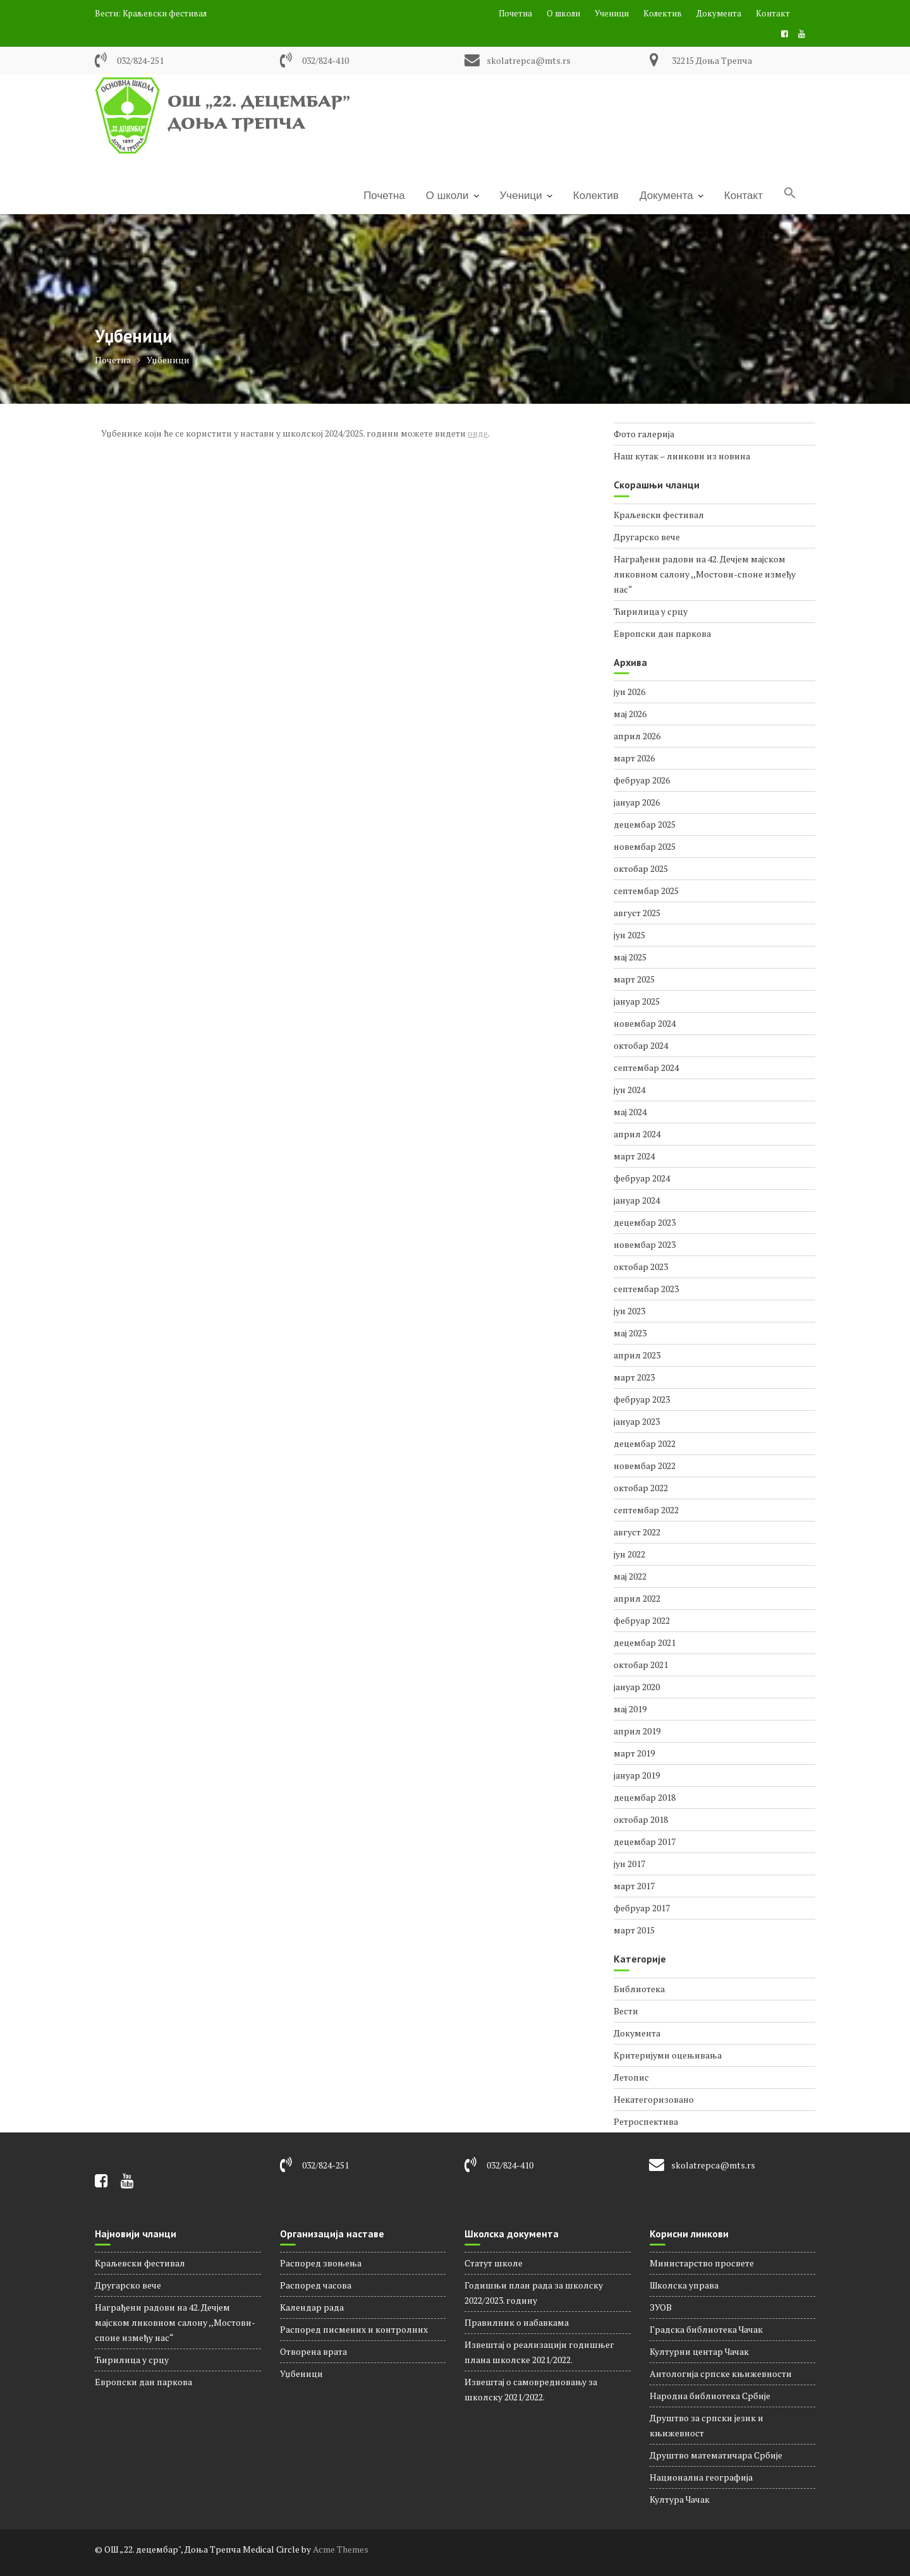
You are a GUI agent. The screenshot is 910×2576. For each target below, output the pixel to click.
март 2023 (634, 1377)
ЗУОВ (661, 2307)
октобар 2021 (641, 1665)
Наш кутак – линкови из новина (682, 456)
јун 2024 (629, 1090)
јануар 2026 (637, 802)
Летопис (631, 2077)
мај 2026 (630, 714)
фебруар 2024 (642, 1178)
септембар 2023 (646, 1289)
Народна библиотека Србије (710, 2396)
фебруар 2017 (642, 1908)
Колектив (662, 13)
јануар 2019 (637, 1775)
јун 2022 (629, 1554)
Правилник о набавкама (516, 2322)
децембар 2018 (645, 1797)
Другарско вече (647, 537)
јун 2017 (629, 1864)
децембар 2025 (645, 824)
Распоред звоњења (320, 2263)
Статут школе (493, 2263)
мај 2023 (630, 1333)
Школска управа (684, 2285)
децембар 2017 (645, 1841)
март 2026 (634, 758)
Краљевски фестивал (165, 13)
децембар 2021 (645, 1642)
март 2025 (634, 979)
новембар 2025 (645, 846)
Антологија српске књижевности (721, 2373)
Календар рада (312, 2307)
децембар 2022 (645, 1443)
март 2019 (634, 1753)
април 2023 (637, 1355)
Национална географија (701, 2477)
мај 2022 (630, 1576)
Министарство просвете (702, 2263)
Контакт (773, 13)
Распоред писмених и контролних (354, 2329)
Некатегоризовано (654, 2099)
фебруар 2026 (642, 780)
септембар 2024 (646, 1067)
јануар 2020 (637, 1687)
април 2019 (637, 1731)
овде (478, 433)
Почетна (515, 13)
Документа (718, 13)
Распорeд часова (315, 2285)
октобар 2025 (641, 868)
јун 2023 (629, 1311)
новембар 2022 (645, 1466)
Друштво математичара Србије (716, 2455)
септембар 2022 (646, 1510)
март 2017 (634, 1886)
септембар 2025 (646, 891)
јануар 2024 (637, 1200)
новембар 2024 (645, 1023)
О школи (563, 13)
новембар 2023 (645, 1244)
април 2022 (637, 1598)
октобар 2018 (641, 1819)
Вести (626, 2011)
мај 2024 (630, 1112)
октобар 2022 (641, 1488)
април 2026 (637, 736)
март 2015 (634, 1930)
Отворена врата (313, 2351)
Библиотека (639, 1989)
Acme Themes (340, 2549)
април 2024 (637, 1134)
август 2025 (637, 913)
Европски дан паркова (662, 633)
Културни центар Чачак (699, 2351)
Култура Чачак (680, 2499)
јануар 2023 (637, 1421)
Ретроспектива (646, 2121)
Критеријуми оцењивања (668, 2055)
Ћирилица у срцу (651, 611)
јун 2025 (629, 935)
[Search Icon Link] (790, 194)
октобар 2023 (641, 1267)
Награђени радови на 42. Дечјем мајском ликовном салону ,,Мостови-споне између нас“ (705, 574)
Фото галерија (644, 434)
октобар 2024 (641, 1045)
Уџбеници (301, 2373)
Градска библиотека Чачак (706, 2329)
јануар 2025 (637, 1001)
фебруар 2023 (642, 1399)
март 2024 (634, 1156)
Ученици (612, 13)
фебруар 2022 (642, 1620)
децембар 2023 (645, 1222)
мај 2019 (630, 1709)
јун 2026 (629, 692)
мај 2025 (630, 957)
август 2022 (637, 1532)
